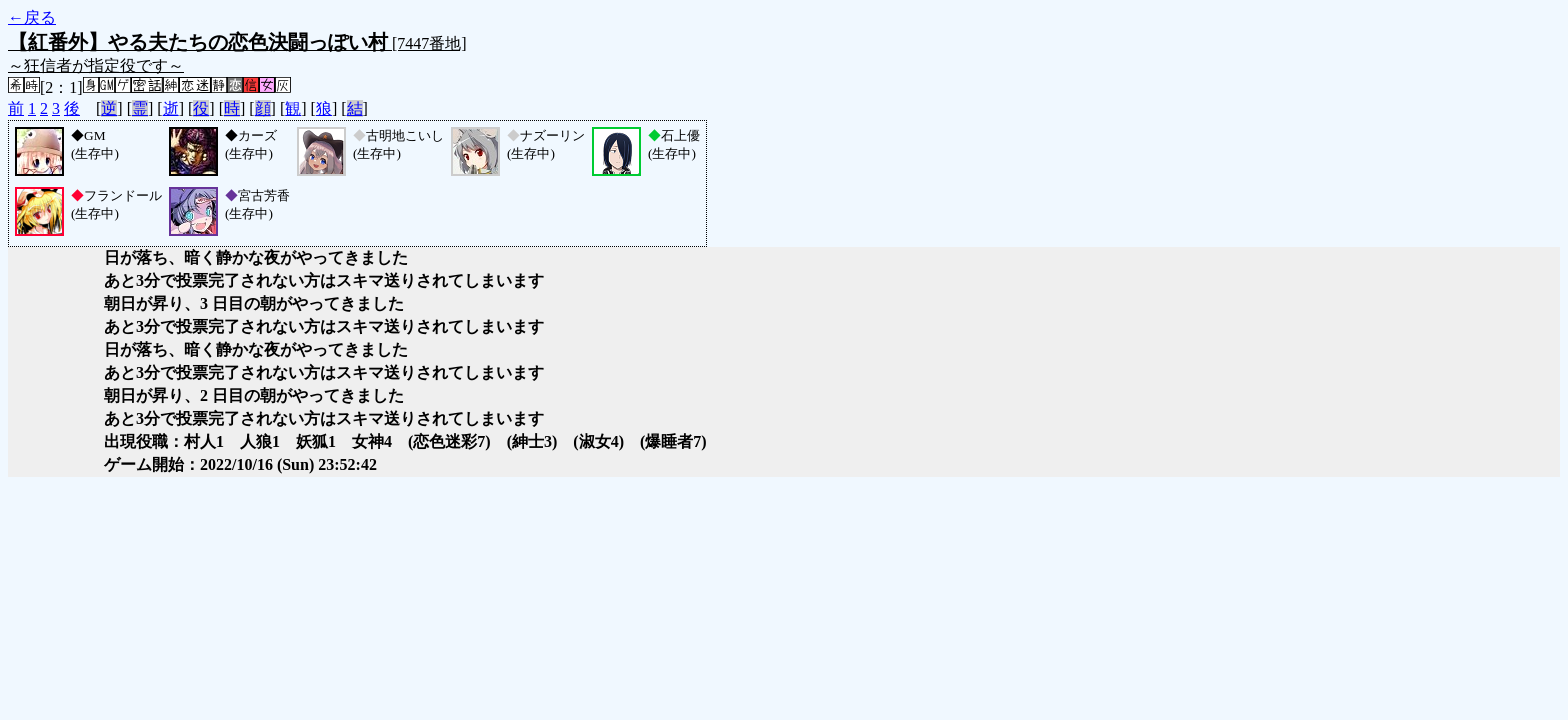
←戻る (32, 17)
